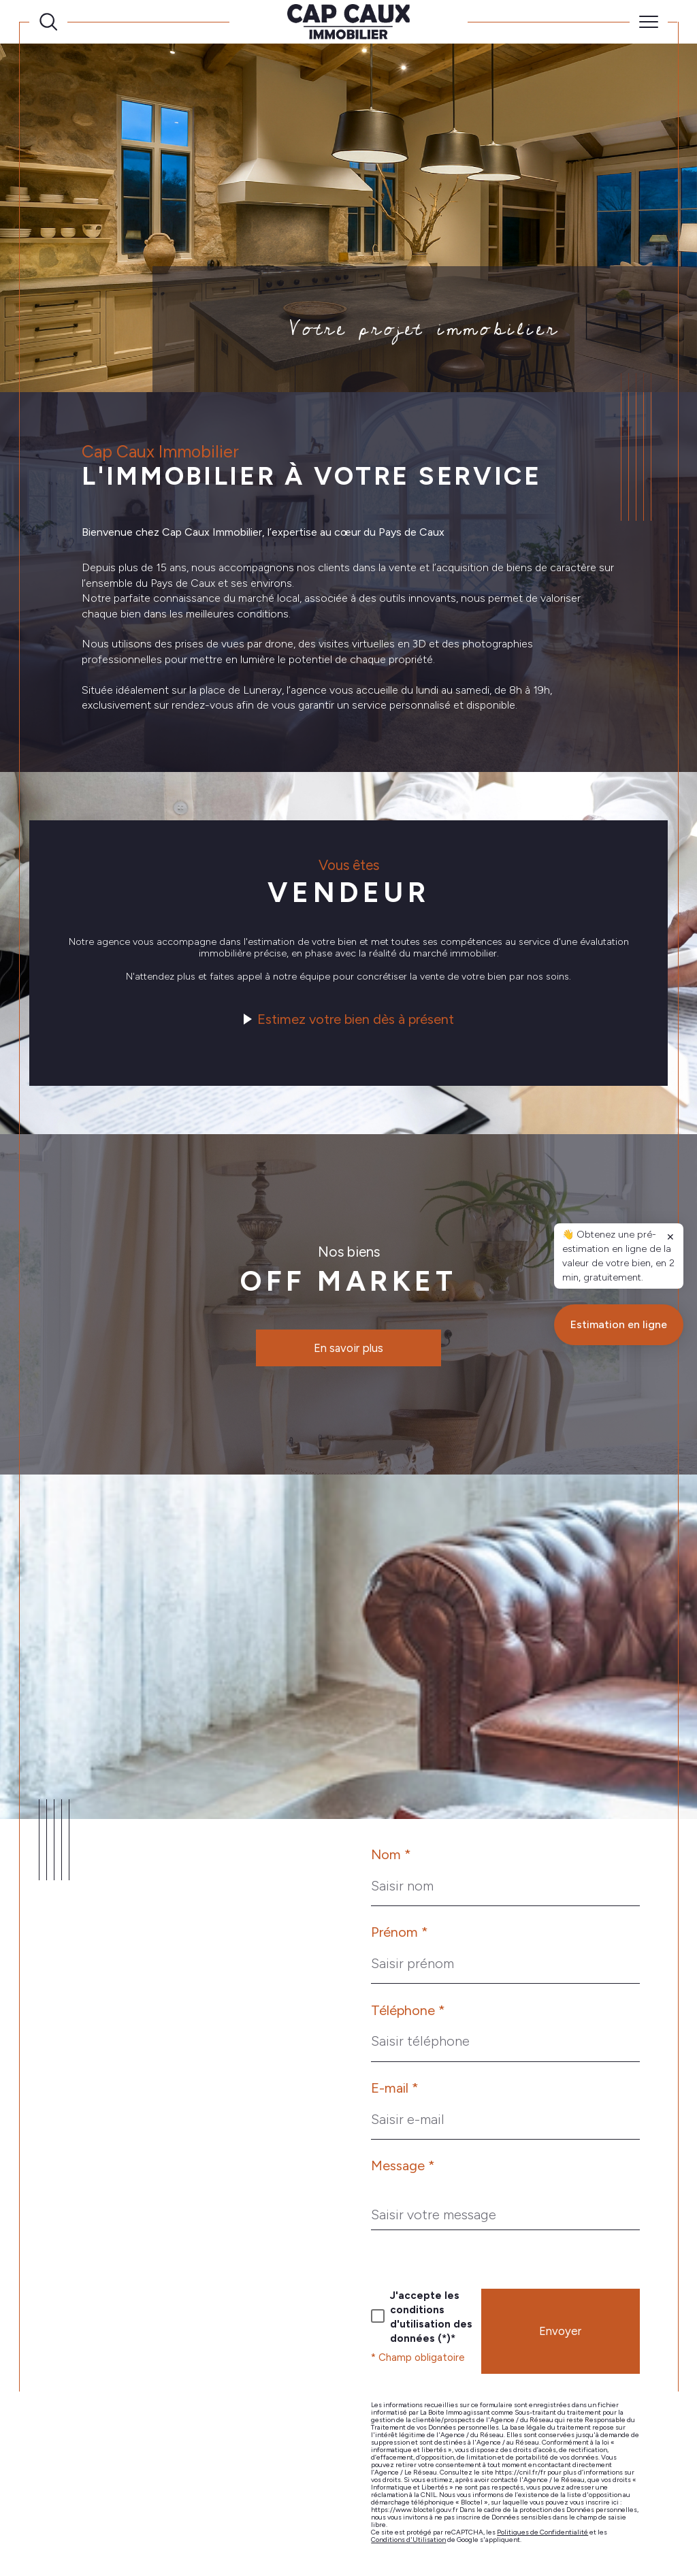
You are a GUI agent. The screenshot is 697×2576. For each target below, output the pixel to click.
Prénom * (399, 1932)
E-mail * (395, 2088)
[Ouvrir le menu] (649, 22)
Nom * (391, 1854)
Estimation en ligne (618, 1911)
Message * (403, 2165)
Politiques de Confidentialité (542, 2532)
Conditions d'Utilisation (408, 2539)
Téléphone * (408, 2010)
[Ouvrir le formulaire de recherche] (48, 21)
